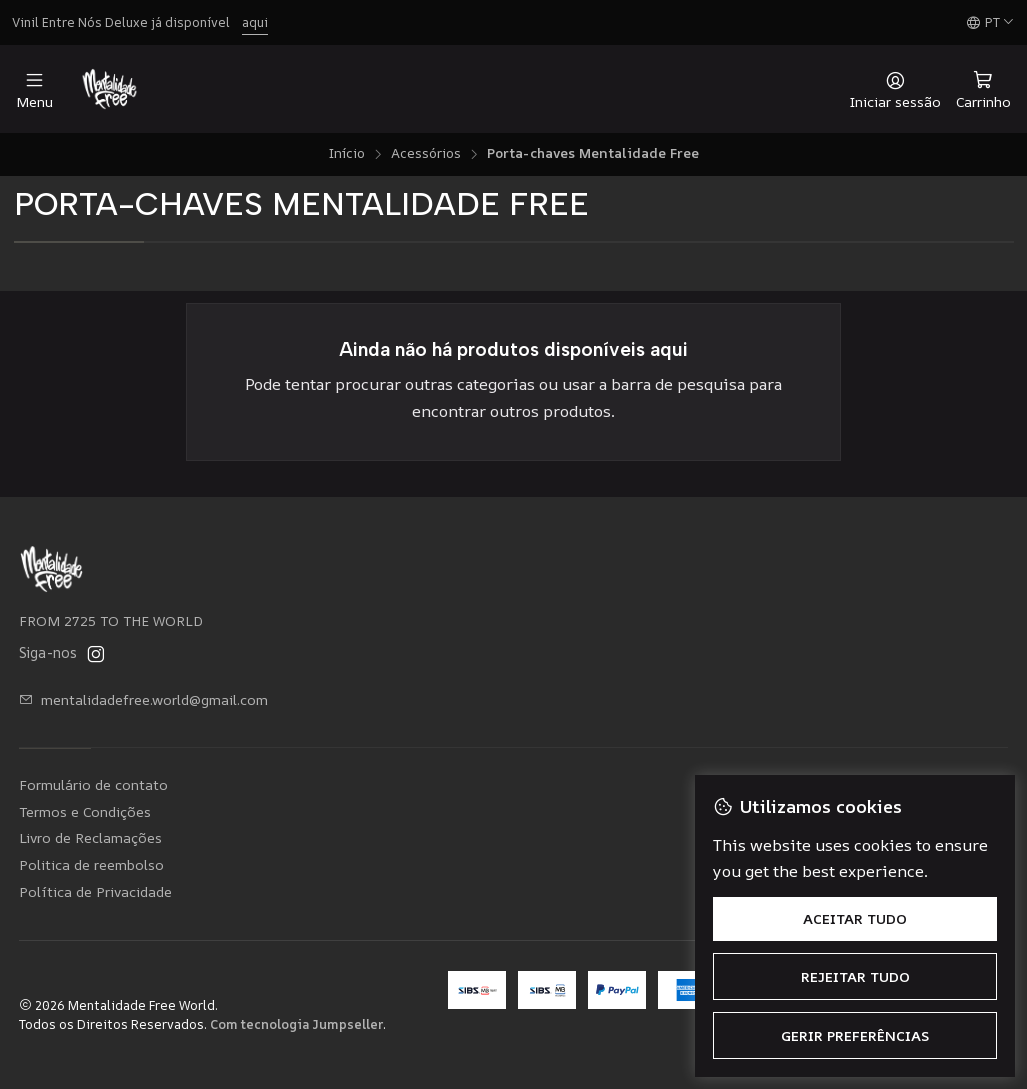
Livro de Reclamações (90, 837)
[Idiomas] (990, 23)
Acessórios (426, 154)
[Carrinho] (983, 89)
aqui (255, 22)
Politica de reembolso (91, 864)
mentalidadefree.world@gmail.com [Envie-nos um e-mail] (143, 699)
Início (346, 154)
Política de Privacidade (95, 891)
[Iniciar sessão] (895, 89)
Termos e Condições (85, 811)
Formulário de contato (93, 784)
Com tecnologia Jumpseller (296, 1024)
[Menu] (34, 89)
